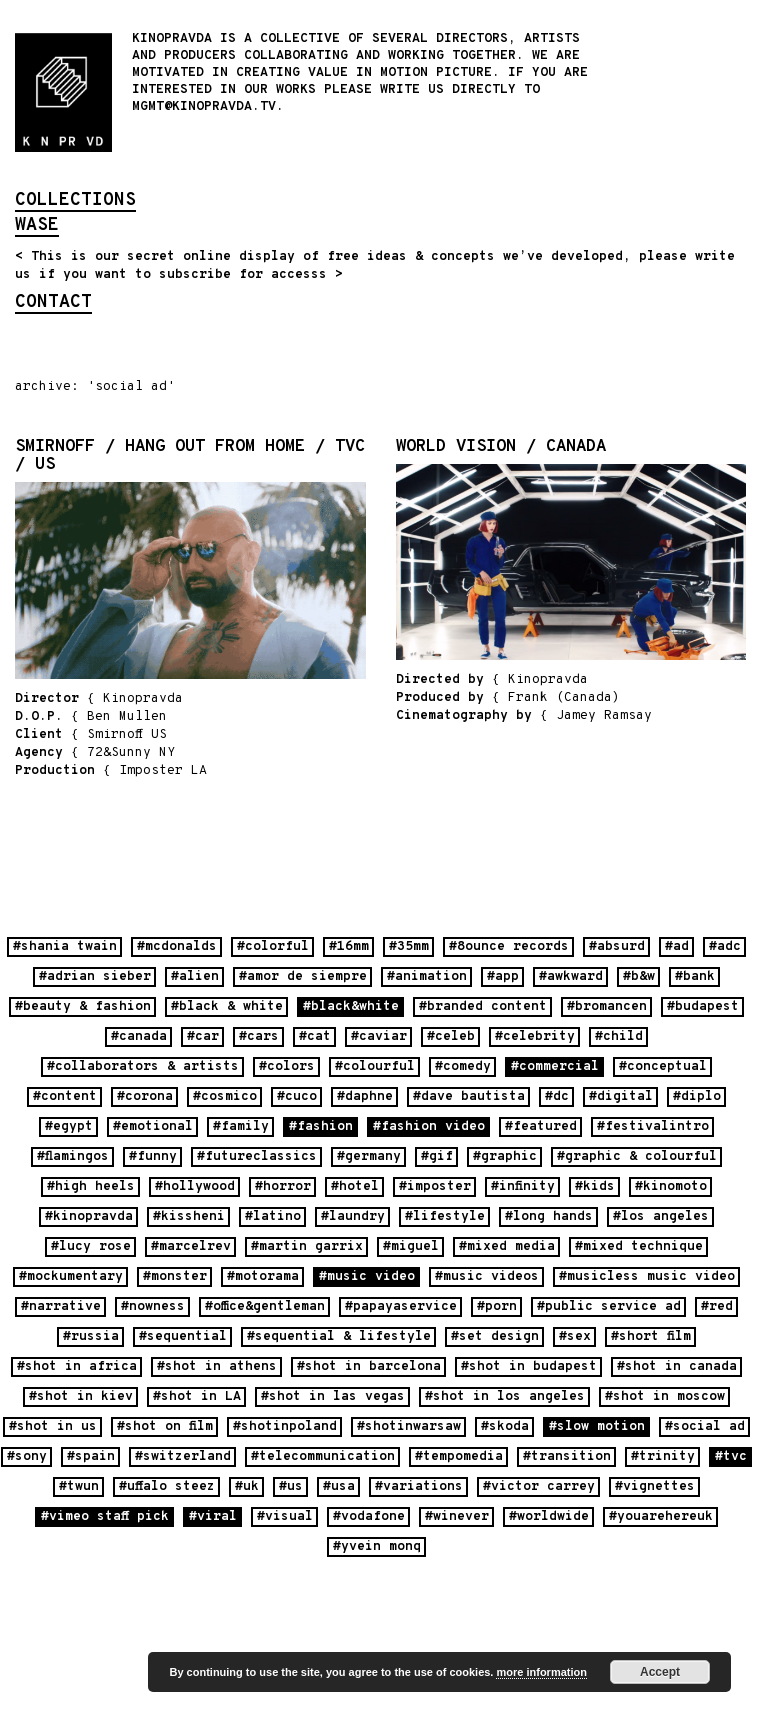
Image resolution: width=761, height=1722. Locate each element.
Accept (660, 1672)
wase (37, 227)
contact (53, 304)
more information (541, 1672)
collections (75, 202)
